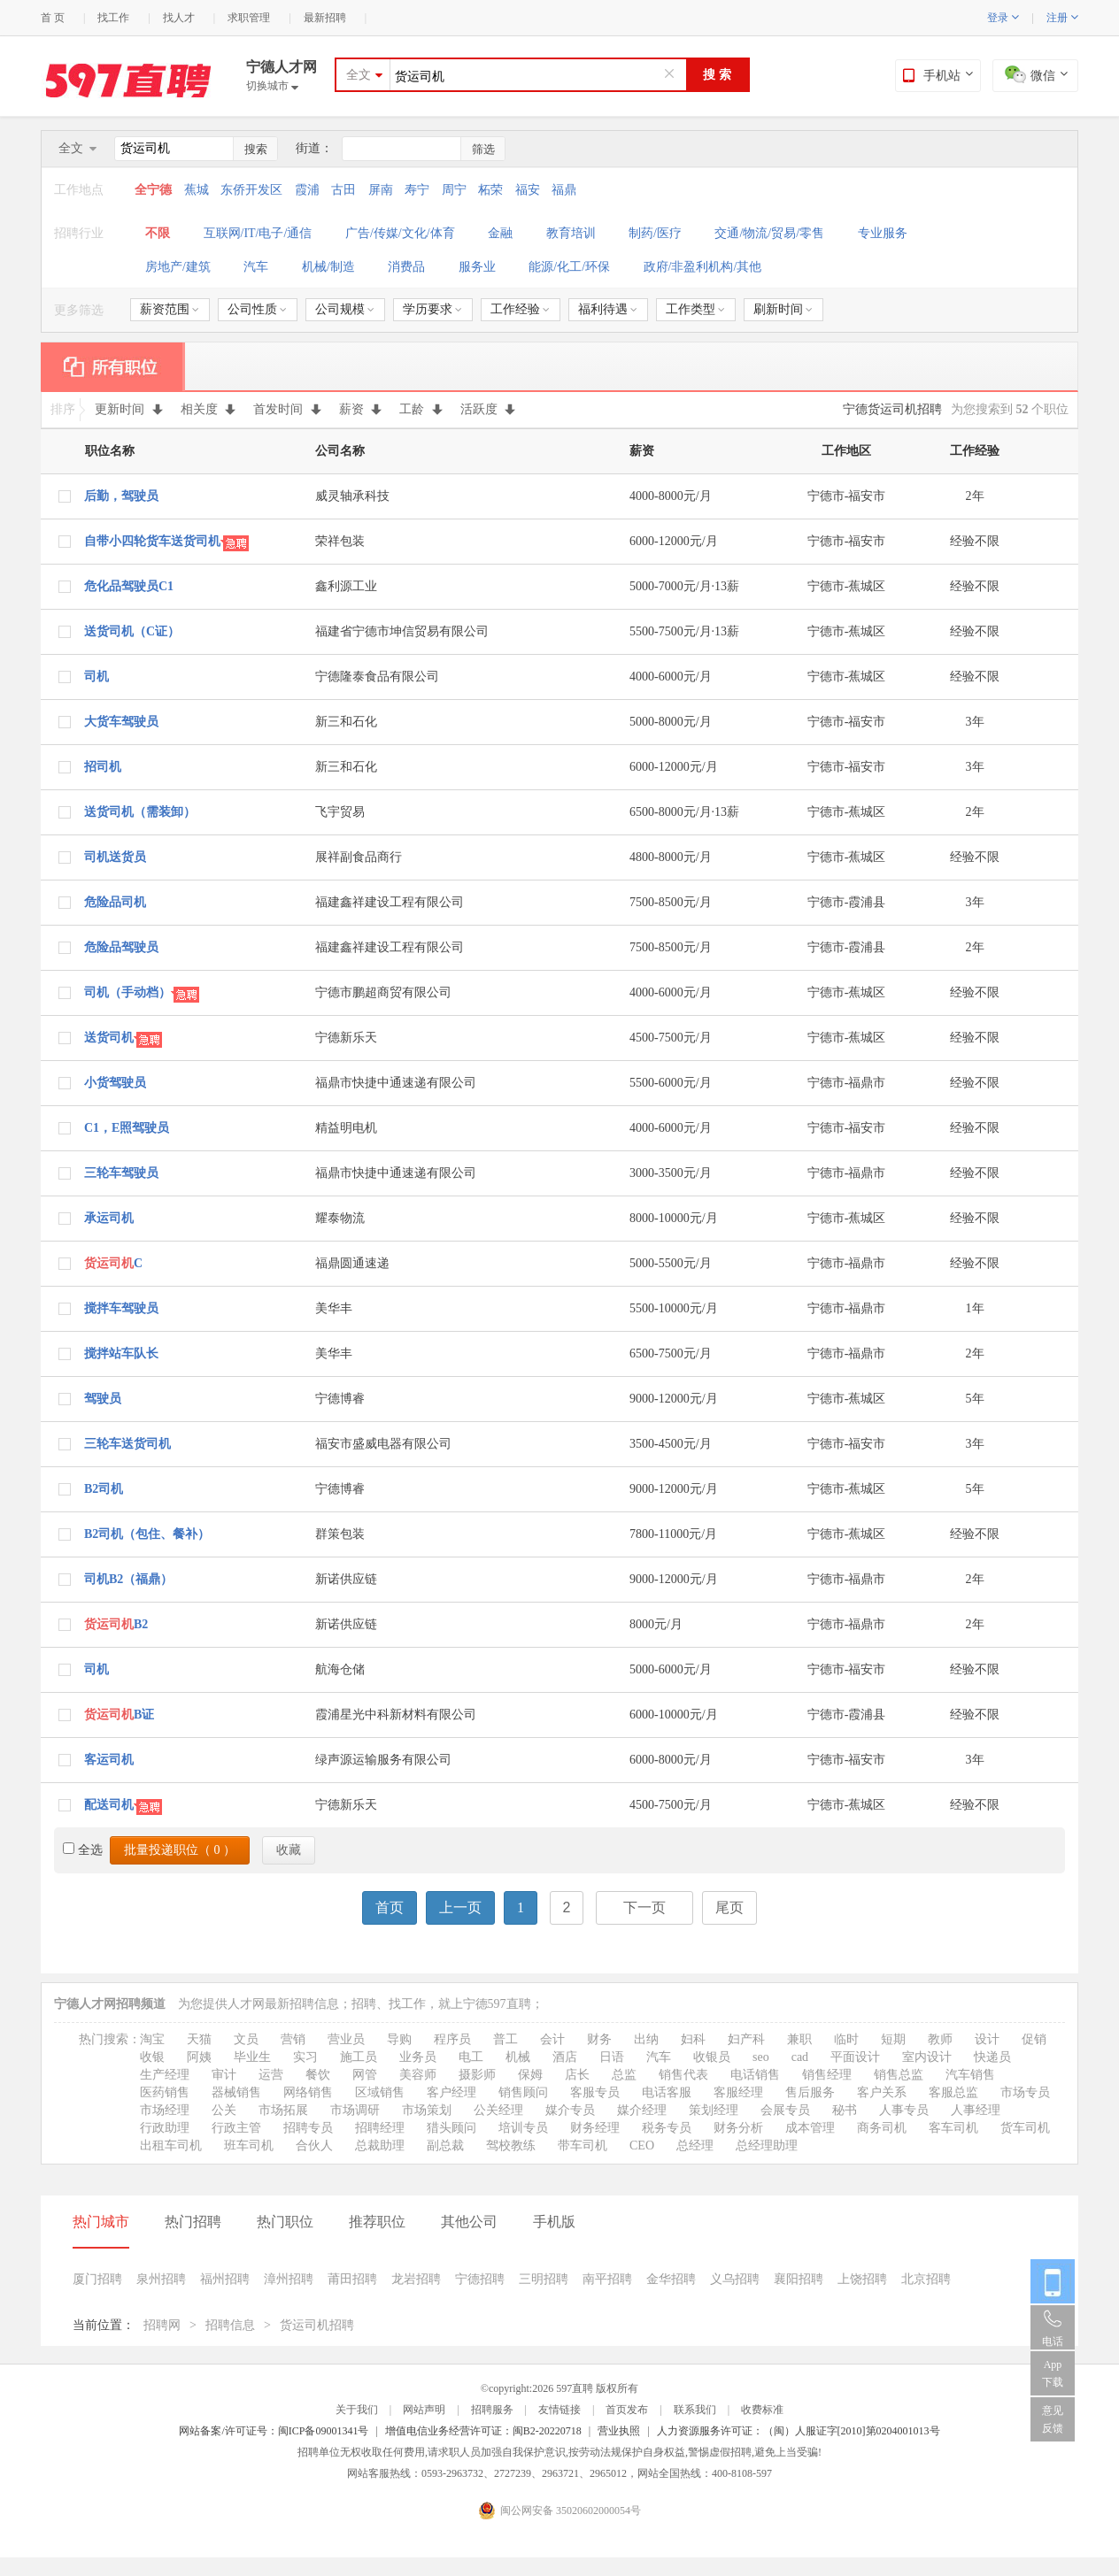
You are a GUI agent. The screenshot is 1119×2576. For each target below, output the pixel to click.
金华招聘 (671, 2279)
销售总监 (898, 2074)
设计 (987, 2039)
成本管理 (810, 2127)
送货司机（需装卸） (140, 812)
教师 (940, 2039)
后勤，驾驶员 (121, 496)
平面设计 (855, 2057)
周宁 (454, 189)
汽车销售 (970, 2074)
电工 (471, 2057)
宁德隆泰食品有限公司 (377, 676)
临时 (846, 2039)
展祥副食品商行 (358, 857)
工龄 (421, 409)
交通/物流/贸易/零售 (769, 233)
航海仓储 (340, 1669)
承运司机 (109, 1218)
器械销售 (236, 2092)
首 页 (53, 18)
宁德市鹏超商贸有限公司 (383, 992)
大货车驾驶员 (121, 721)
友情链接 (559, 2409)
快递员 (992, 2057)
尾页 (729, 1907)
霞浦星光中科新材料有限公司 (395, 1714)
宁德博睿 (340, 1398)
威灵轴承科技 (352, 496)
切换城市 (272, 86)
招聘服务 (492, 2409)
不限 (157, 233)
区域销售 (380, 2092)
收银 (152, 2057)
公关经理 (498, 2110)
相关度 (208, 409)
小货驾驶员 (115, 1082)
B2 (116, 1624)
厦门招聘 (97, 2279)
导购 (399, 2039)
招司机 (102, 766)
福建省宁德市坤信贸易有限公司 (402, 631)
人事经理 (975, 2110)
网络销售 (308, 2092)
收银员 (711, 2057)
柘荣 (490, 189)
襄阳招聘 (798, 2279)
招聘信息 (230, 2325)
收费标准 (762, 2409)
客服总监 (953, 2092)
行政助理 (164, 2127)
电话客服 (666, 2092)
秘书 (844, 2110)
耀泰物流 (340, 1218)
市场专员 (1025, 2092)
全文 (358, 74)
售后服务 (810, 2092)
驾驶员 (102, 1398)
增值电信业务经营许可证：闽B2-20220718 (483, 2431)
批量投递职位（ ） (179, 1850)
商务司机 (882, 2127)
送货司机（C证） (132, 631)
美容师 (417, 2074)
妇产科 (746, 2039)
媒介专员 (570, 2110)
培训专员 (523, 2127)
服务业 (477, 266)
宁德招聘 (480, 2279)
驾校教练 (511, 2145)
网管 (364, 2074)
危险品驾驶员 (121, 947)
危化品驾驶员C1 (129, 586)
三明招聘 (543, 2279)
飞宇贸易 (340, 812)
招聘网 (162, 2325)
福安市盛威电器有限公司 (383, 1443)
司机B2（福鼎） (128, 1579)
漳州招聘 (288, 2279)
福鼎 (564, 189)
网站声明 (424, 2409)
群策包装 (340, 1534)
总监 (624, 2074)
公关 (224, 2110)
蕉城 (196, 189)
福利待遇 (607, 309)
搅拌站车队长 (121, 1353)
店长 (577, 2074)
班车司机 (249, 2145)
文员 (246, 2039)
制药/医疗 (655, 233)
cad (799, 2057)
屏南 (380, 189)
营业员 (346, 2039)
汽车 (255, 266)
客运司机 (109, 1759)
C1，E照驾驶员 (126, 1127)
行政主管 (236, 2127)
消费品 (406, 266)
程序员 (452, 2039)
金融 (500, 233)
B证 (119, 1714)
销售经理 (827, 2074)
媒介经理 (642, 2110)
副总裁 (445, 2145)
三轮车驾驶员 (121, 1173)
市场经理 (164, 2110)
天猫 (199, 2039)
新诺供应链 (346, 1579)
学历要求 (432, 309)
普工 (505, 2039)
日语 (611, 2057)
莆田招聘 (352, 2279)
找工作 (113, 18)
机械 (517, 2057)
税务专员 (666, 2127)
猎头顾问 (451, 2127)
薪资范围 (169, 309)
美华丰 (333, 1308)
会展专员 (785, 2110)
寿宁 (417, 189)
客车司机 (953, 2127)
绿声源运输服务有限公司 (383, 1759)
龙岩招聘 (416, 2279)
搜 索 (717, 74)
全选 (83, 1850)
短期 (893, 2039)
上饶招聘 (862, 2279)
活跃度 (488, 409)
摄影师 (477, 2074)
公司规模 (344, 309)
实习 (305, 2057)
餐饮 (317, 2074)
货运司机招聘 (317, 2325)
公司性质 (257, 309)
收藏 (288, 1850)
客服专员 (595, 2092)
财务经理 (595, 2127)
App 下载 (1052, 2373)
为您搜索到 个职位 (1010, 409)
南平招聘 (607, 2279)
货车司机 (1025, 2127)
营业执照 (619, 2431)
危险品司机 (115, 902)
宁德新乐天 (346, 1037)
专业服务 (882, 233)
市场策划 (426, 2110)
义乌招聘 (735, 2279)
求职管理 (249, 18)
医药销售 (164, 2092)
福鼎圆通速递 (352, 1263)
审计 (224, 2074)
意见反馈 (1052, 2419)
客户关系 (882, 2092)
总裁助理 (380, 2145)
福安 (527, 189)
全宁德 (155, 189)
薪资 (360, 409)
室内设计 (927, 2057)
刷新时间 (783, 309)
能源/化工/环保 (569, 266)
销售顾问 (523, 2092)
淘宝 (152, 2039)
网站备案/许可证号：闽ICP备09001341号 (273, 2431)
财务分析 (738, 2127)
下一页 (644, 1907)
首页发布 (627, 2409)
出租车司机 (171, 2145)
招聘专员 (308, 2127)
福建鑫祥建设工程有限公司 (389, 902)
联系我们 (695, 2409)
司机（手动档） (127, 992)
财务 (599, 2039)
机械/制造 (328, 266)
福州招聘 (225, 2279)
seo (760, 2057)
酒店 (564, 2057)
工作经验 (520, 309)
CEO (641, 2145)
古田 (343, 189)
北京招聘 (926, 2279)
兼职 (799, 2039)
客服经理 (738, 2092)
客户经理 (451, 2092)
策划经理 (713, 2110)
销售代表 (683, 2074)
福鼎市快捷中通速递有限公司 (395, 1082)
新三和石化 (346, 721)
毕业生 (252, 2057)
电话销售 (755, 2074)
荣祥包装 (340, 541)
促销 (1034, 2039)
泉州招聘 (161, 2279)
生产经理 (164, 2074)
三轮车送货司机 (127, 1443)
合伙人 (314, 2145)
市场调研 (355, 2110)
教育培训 (571, 233)
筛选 (483, 149)
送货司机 (109, 1037)
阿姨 (199, 2057)
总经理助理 (767, 2145)
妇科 (693, 2039)
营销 (293, 2039)
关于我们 (357, 2409)
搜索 (255, 149)
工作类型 (695, 309)
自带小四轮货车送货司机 (152, 541)
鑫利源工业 (346, 586)
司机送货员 (115, 857)
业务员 (417, 2057)
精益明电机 (346, 1127)
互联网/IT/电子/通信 (258, 233)
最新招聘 (325, 18)
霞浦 (307, 189)
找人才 (179, 18)
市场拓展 (283, 2110)
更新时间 (129, 409)
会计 (552, 2039)
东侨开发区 (251, 189)
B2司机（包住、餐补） (147, 1534)
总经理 (695, 2145)
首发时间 (287, 409)
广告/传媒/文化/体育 (400, 233)
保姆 (530, 2074)
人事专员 (904, 2110)
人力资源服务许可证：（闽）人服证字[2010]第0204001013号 (798, 2431)
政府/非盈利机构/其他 (703, 266)
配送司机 (109, 1804)
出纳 (646, 2039)
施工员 (358, 2057)
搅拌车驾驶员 (121, 1308)
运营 (271, 2074)
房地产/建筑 (178, 266)
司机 (96, 676)
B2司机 (103, 1489)
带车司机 (582, 2145)
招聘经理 (380, 2127)
